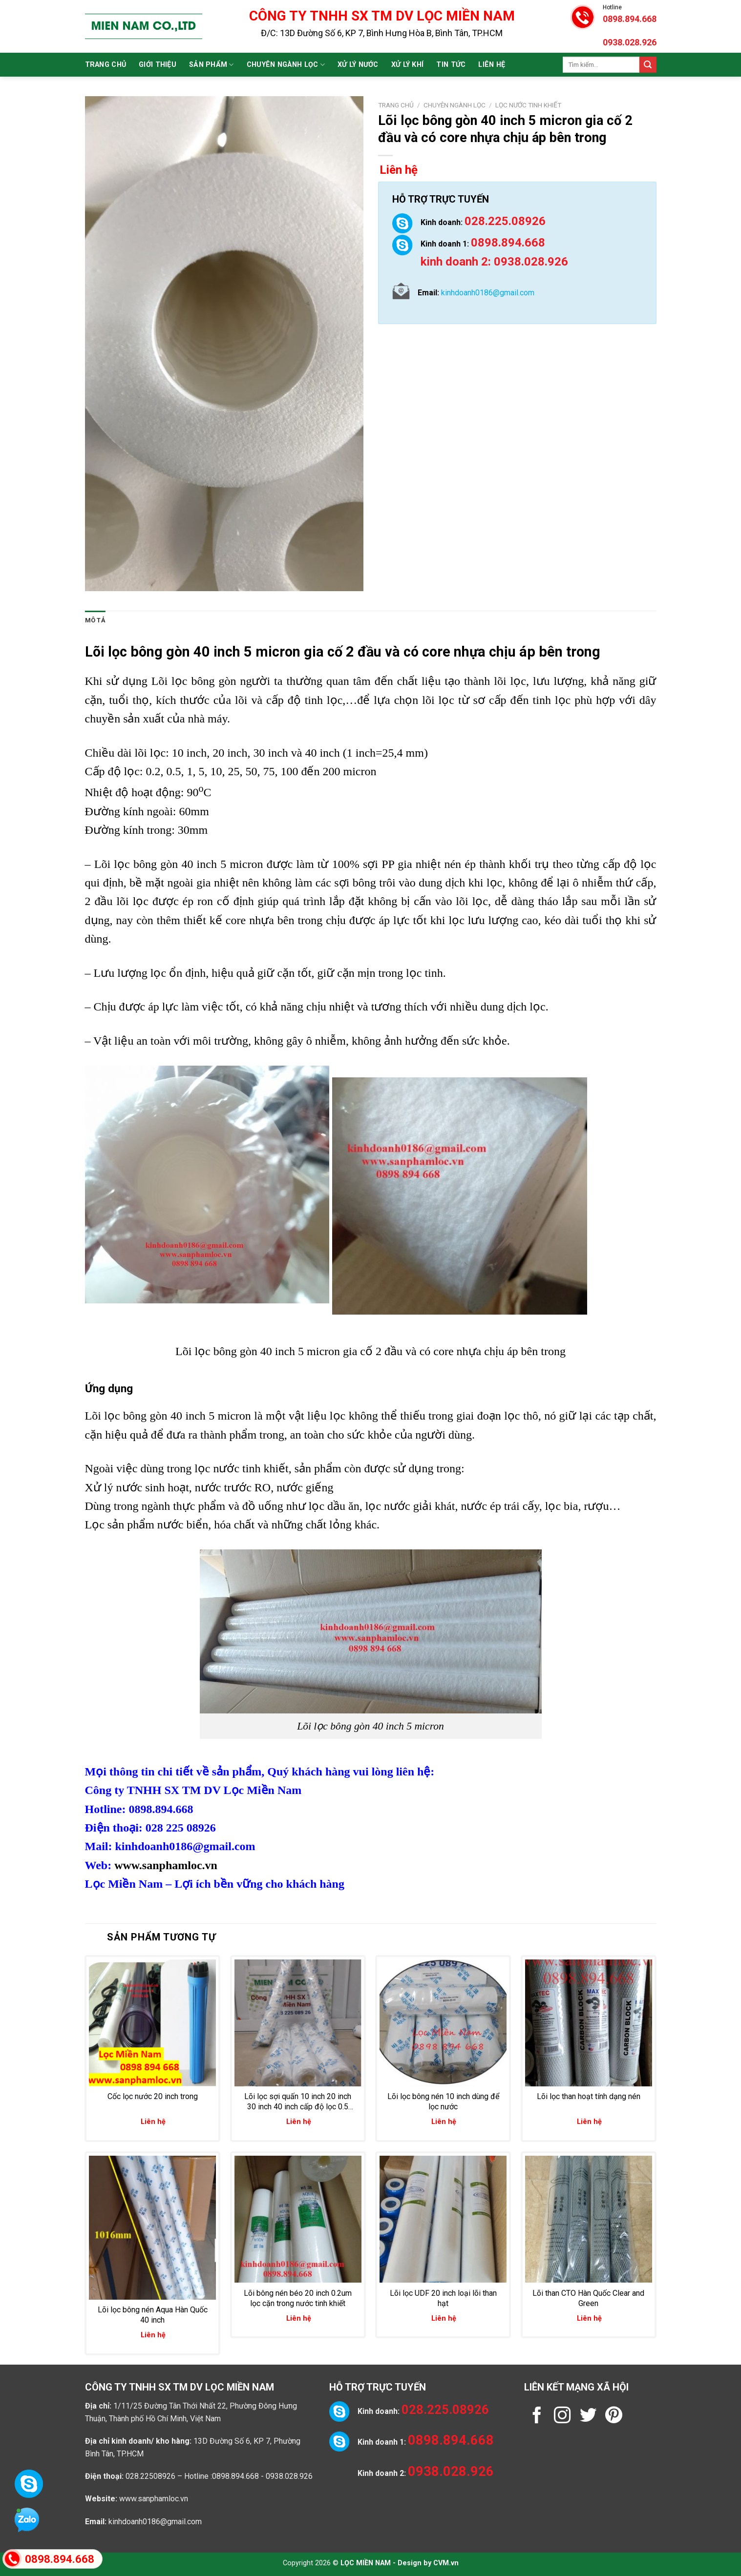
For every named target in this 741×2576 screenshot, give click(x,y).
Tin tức (451, 65)
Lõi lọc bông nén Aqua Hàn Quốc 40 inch (153, 2315)
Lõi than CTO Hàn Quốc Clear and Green (588, 2298)
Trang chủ (106, 65)
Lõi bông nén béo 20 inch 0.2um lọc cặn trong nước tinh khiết (298, 2298)
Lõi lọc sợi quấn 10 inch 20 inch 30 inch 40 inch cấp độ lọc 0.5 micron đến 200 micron (297, 2102)
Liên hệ (491, 65)
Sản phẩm (211, 64)
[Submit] (647, 65)
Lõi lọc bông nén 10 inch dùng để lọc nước (443, 2101)
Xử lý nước (358, 65)
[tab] (95, 620)
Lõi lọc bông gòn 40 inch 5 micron (192, 651)
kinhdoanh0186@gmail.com (155, 2521)
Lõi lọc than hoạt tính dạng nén (588, 2096)
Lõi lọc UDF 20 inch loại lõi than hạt (443, 2298)
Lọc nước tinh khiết (528, 105)
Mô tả (95, 620)
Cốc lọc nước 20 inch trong (152, 2096)
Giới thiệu (157, 65)
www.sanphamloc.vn (165, 1865)
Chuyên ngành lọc (286, 64)
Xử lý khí (407, 65)
